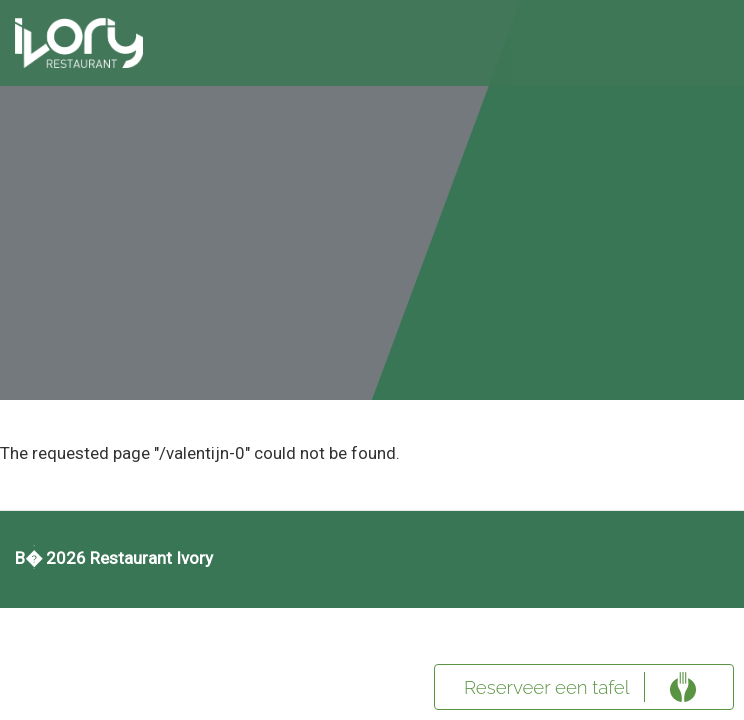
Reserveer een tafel (547, 687)
